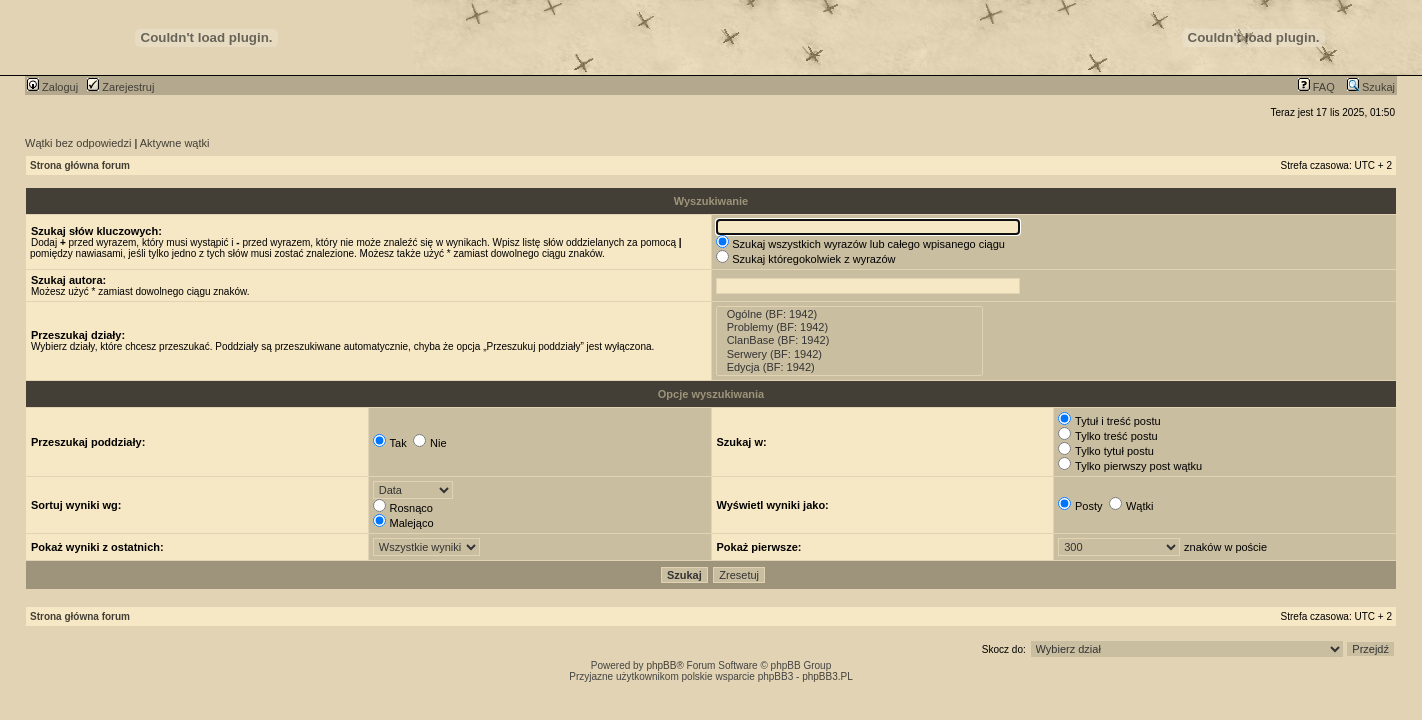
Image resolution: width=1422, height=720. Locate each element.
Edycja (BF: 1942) (850, 367)
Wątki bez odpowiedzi (78, 143)
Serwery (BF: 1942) (850, 354)
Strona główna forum (80, 165)
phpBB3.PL (827, 676)
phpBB (661, 665)
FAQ (1316, 87)
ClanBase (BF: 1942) (850, 340)
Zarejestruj (120, 87)
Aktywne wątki (175, 143)
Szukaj (1371, 87)
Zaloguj (52, 87)
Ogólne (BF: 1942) (850, 314)
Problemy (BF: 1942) (850, 327)
